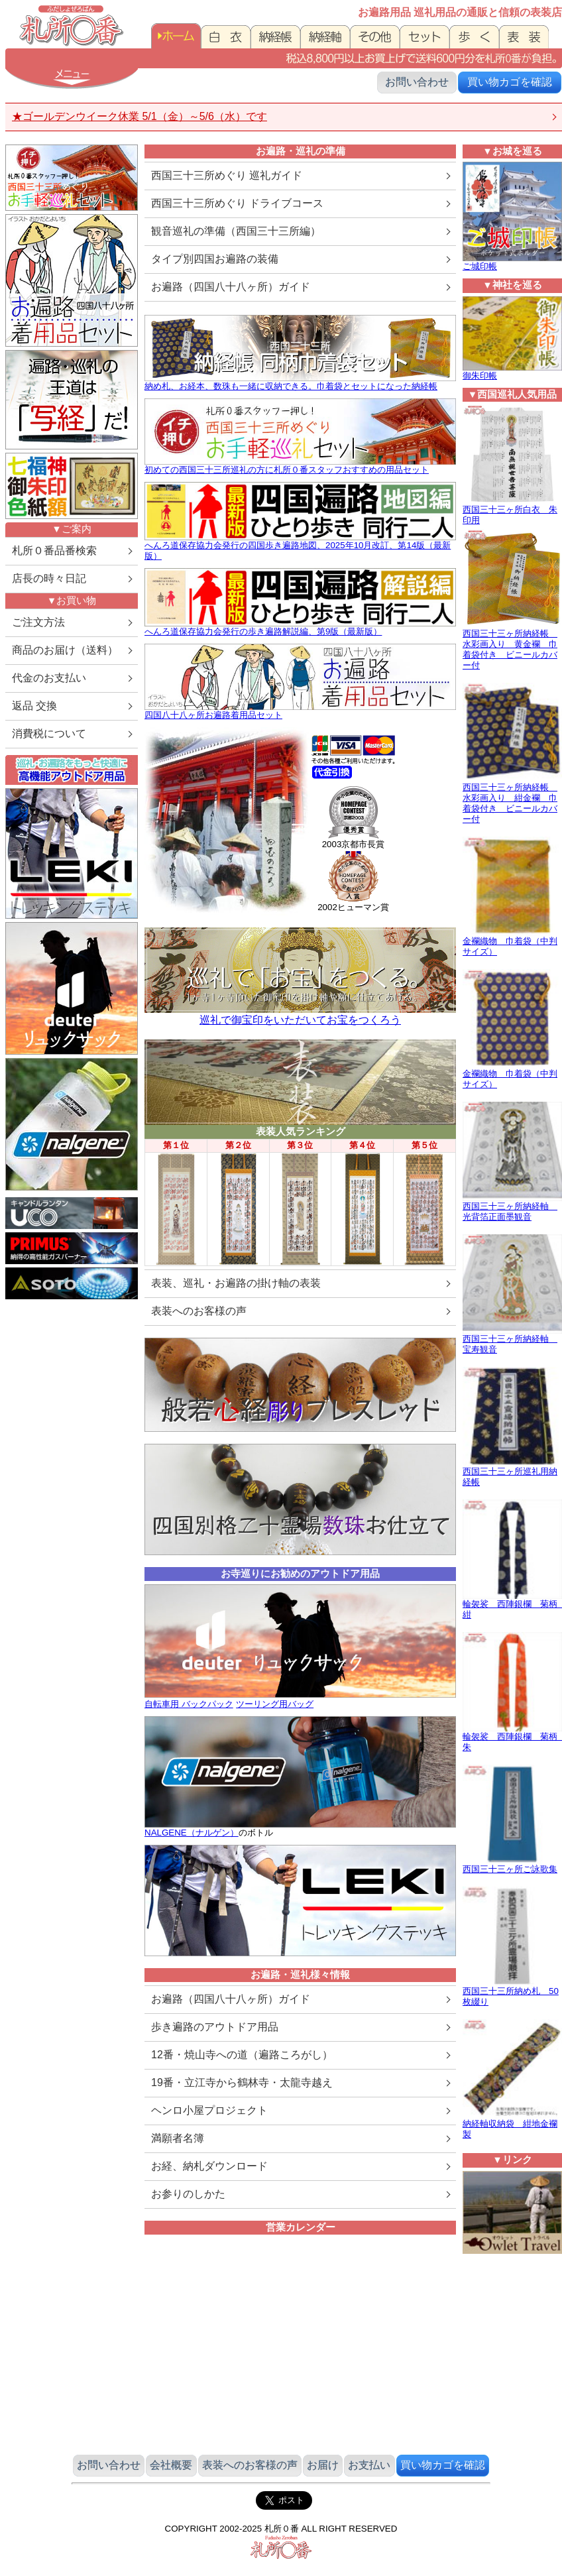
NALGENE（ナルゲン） (191, 1833)
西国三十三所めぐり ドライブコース (237, 203)
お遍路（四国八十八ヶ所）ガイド (230, 286)
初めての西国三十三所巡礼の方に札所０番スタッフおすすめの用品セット (286, 470)
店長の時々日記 (49, 578)
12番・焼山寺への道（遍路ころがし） (242, 2054)
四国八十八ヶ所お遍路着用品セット (213, 715)
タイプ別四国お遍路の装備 (214, 258)
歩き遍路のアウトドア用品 (214, 2026)
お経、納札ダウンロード (209, 2166)
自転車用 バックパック (188, 1704)
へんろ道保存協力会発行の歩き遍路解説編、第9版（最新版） (263, 631)
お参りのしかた (188, 2193)
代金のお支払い (49, 677)
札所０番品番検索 (54, 550)
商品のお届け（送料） (65, 650)
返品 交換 (34, 705)
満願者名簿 (177, 2138)
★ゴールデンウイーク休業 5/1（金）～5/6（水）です (139, 116)
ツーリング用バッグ (274, 1704)
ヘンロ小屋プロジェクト (209, 2110)
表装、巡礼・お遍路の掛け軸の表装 (236, 1283)
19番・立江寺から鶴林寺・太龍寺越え (242, 2082)
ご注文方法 (38, 622)
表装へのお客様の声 (199, 1311)
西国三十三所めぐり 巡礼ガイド (226, 175)
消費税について (49, 733)
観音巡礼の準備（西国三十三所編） (236, 231)
